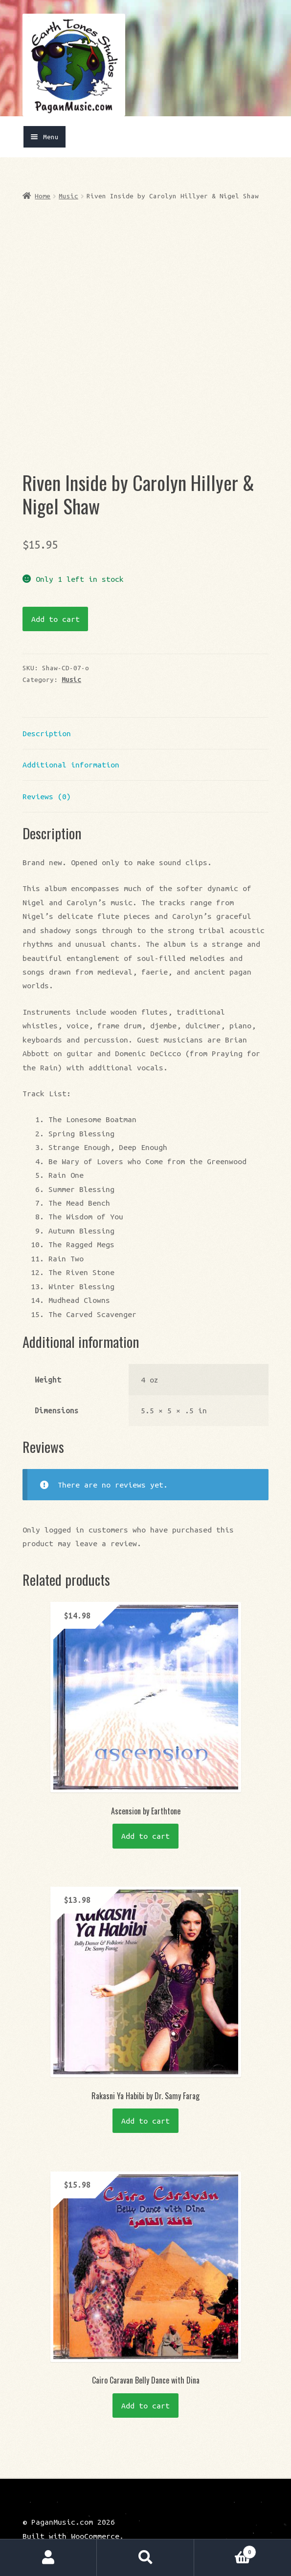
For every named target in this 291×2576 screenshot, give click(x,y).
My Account (48, 2557)
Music (68, 196)
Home (42, 196)
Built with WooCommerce (70, 2514)
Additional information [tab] (70, 743)
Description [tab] (46, 711)
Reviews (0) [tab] (46, 774)
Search (145, 2557)
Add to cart (55, 597)
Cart (225, 2550)
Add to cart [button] (145, 1814)
